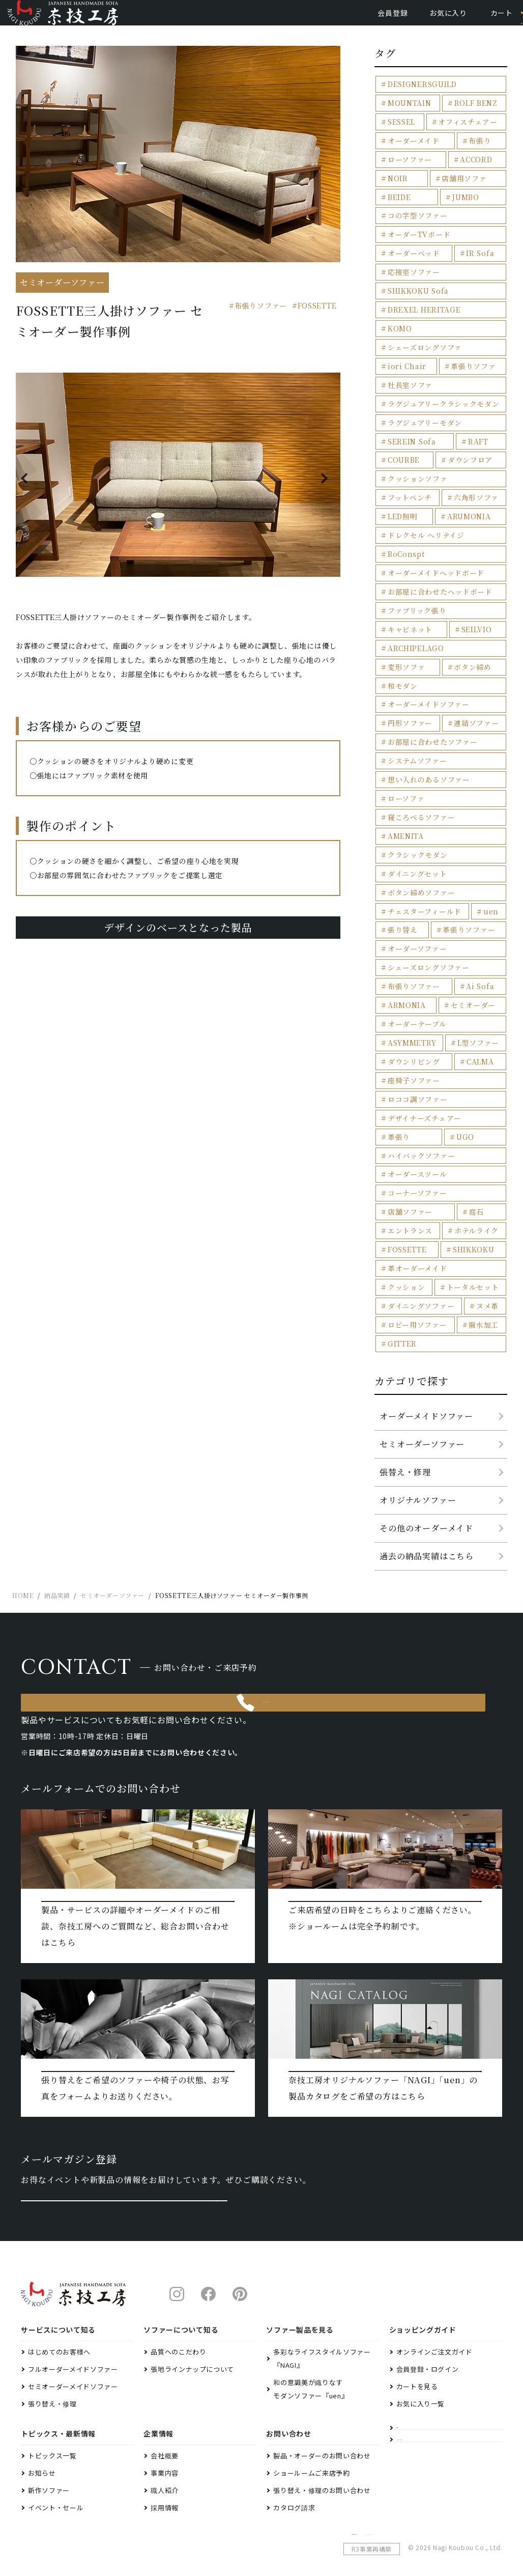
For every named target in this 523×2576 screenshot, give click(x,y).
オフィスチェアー (466, 135)
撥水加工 (481, 1219)
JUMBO (464, 207)
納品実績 (410, 2401)
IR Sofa (477, 262)
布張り (477, 153)
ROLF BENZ (474, 117)
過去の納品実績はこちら (427, 1449)
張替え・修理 (405, 1365)
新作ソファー (49, 2458)
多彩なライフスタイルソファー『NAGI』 (321, 2326)
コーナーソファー (414, 1093)
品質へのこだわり (178, 2320)
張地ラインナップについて (192, 2337)
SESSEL (400, 135)
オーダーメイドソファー (424, 659)
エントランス (407, 1129)
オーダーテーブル (414, 949)
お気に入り (409, 20)
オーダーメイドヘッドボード (431, 551)
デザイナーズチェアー (421, 1039)
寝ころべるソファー (418, 768)
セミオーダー (471, 930)
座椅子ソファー (411, 1002)
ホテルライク (474, 1129)
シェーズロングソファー (424, 894)
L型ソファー (476, 966)
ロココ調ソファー (414, 1021)
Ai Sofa (477, 912)
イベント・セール (55, 2476)
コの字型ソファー (414, 226)
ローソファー (407, 171)
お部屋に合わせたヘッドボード (435, 569)
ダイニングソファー (418, 1202)
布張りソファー (261, 321)
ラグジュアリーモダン (421, 406)
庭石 (474, 1111)
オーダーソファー (414, 876)
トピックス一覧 (52, 2424)
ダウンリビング (411, 985)
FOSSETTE (317, 321)
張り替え (401, 858)
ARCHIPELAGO (413, 623)
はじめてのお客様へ (59, 2320)
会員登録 (354, 20)
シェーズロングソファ (421, 334)
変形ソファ (479, 623)
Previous (30, 493)
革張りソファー (467, 858)
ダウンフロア (468, 442)
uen (487, 840)
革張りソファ (470, 352)
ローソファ (404, 749)
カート (463, 20)
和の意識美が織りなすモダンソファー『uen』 (310, 2357)
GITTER (400, 1238)
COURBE (402, 442)
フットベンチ (407, 479)
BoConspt (404, 533)
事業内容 (165, 2441)
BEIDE (398, 207)
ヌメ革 (484, 1202)
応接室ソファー (411, 280)
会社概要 (165, 2424)
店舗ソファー (407, 1111)
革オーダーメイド (414, 1165)
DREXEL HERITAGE (420, 316)
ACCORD (473, 171)
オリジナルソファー (418, 1393)
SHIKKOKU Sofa (415, 298)
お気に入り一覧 (420, 2372)
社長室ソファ (407, 370)
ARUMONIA (466, 496)
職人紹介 (165, 2458)
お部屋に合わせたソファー (428, 696)
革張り (487, 1039)
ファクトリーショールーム (438, 2427)
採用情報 (165, 2476)
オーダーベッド (411, 262)
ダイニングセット (414, 804)
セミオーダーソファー (422, 1337)
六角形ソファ (474, 479)
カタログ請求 (294, 2476)
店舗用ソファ (462, 189)
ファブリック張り (414, 587)
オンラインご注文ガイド (434, 2320)
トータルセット (411, 1183)
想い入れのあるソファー (425, 732)
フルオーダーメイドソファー (73, 2337)
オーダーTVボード (416, 243)
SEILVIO (473, 605)
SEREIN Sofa (409, 424)
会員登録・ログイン (427, 2337)
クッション (480, 1165)
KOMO (486, 316)
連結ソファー (474, 677)
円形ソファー (407, 677)
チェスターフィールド (421, 840)
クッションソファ (414, 460)
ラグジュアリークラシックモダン (438, 388)
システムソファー (414, 713)
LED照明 (401, 496)
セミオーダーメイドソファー (73, 2355)
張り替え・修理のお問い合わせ (321, 2458)
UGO (395, 1057)
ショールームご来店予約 (311, 2441)
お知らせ (42, 2441)
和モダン (470, 641)
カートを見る (417, 2355)
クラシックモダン (470, 786)
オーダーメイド (411, 153)
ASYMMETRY (410, 966)
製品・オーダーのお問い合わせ (321, 2424)
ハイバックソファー (461, 1057)
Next (326, 493)
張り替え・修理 (52, 2372)
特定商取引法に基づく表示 (390, 2508)
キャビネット (407, 605)
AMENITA (404, 786)
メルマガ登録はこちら (124, 2156)
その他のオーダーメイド (426, 1421)
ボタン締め (404, 641)
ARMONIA (405, 930)
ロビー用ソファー (414, 1219)
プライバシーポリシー (469, 2508)
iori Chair (404, 352)
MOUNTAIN (408, 117)
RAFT (475, 424)
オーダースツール (414, 1075)
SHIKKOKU (471, 1147)
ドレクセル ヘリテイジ (422, 515)
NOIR (396, 189)
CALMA (477, 985)
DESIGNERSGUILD (419, 99)
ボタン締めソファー (418, 822)
